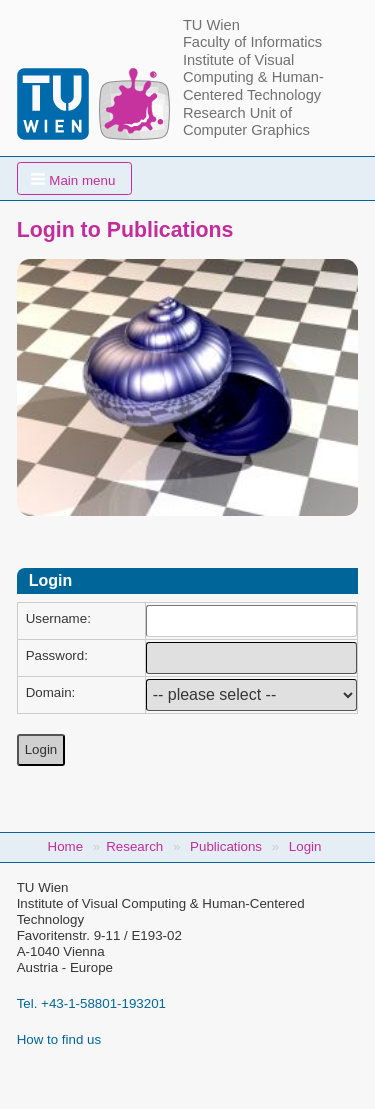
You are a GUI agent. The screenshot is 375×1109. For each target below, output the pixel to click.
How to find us (59, 1039)
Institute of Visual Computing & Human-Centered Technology (253, 77)
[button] (75, 178)
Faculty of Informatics (252, 42)
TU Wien (211, 25)
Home (66, 846)
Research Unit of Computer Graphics (246, 122)
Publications (226, 846)
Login (305, 846)
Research (134, 846)
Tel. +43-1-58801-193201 (91, 1003)
